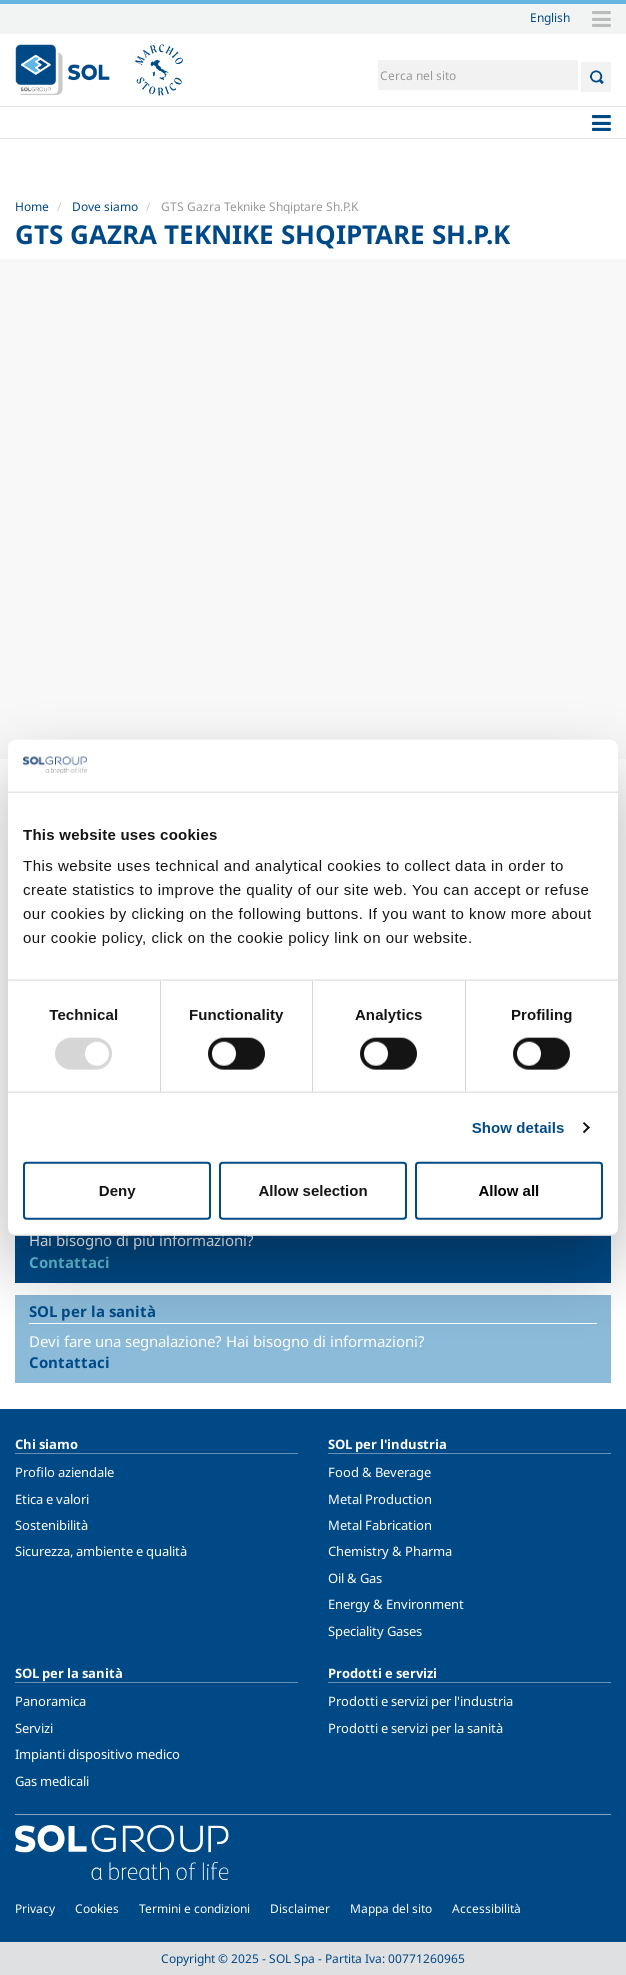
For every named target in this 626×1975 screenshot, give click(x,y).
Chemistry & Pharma (390, 1551)
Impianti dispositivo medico (97, 1754)
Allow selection (312, 1190)
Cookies (97, 1908)
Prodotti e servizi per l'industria (420, 1701)
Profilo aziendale (64, 1472)
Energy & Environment (396, 1604)
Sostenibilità (51, 1525)
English (550, 17)
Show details (518, 1126)
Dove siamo (105, 206)
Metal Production (380, 1499)
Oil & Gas (355, 1578)
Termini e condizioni (194, 1908)
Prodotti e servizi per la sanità (415, 1728)
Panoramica (50, 1701)
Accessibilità (486, 1908)
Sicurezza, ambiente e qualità (101, 1551)
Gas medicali (52, 1781)
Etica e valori (52, 1499)
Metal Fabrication (380, 1525)
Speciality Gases (375, 1631)
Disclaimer (300, 1908)
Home (32, 206)
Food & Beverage (379, 1472)
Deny (117, 1190)
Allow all (508, 1190)
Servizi (34, 1728)
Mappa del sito (391, 1908)
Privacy (35, 1908)
